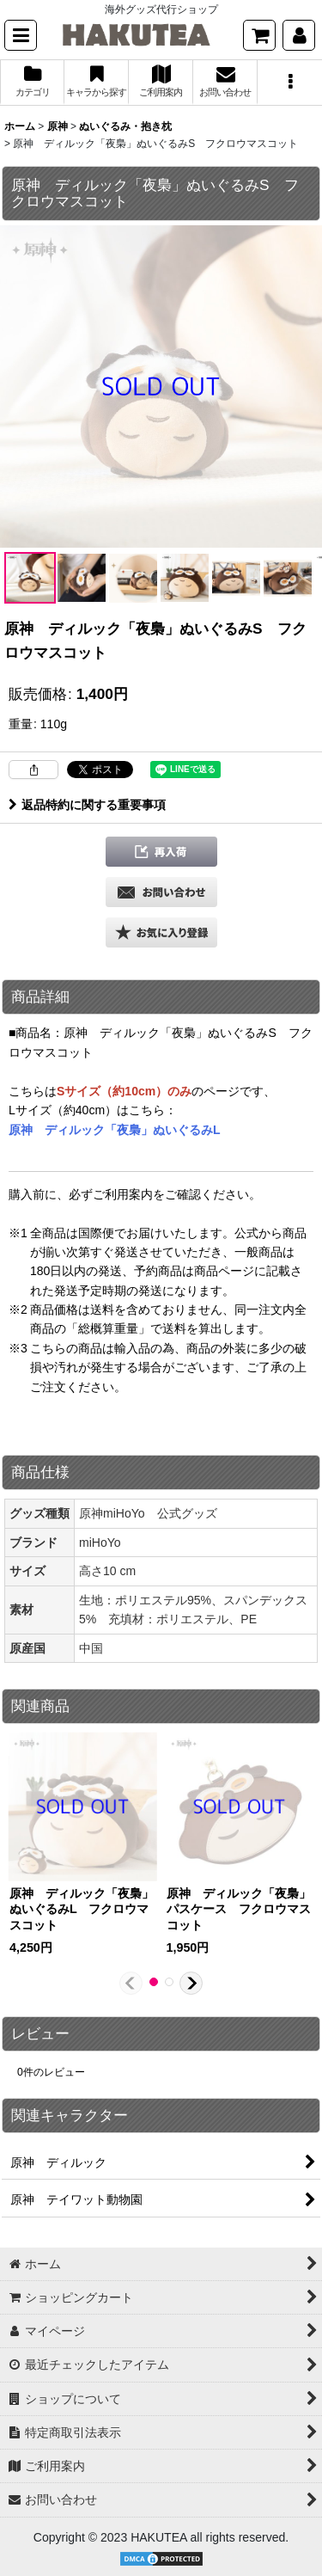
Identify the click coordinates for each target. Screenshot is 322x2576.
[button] (20, 35)
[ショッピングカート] (259, 35)
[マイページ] (299, 35)
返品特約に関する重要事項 (87, 805)
